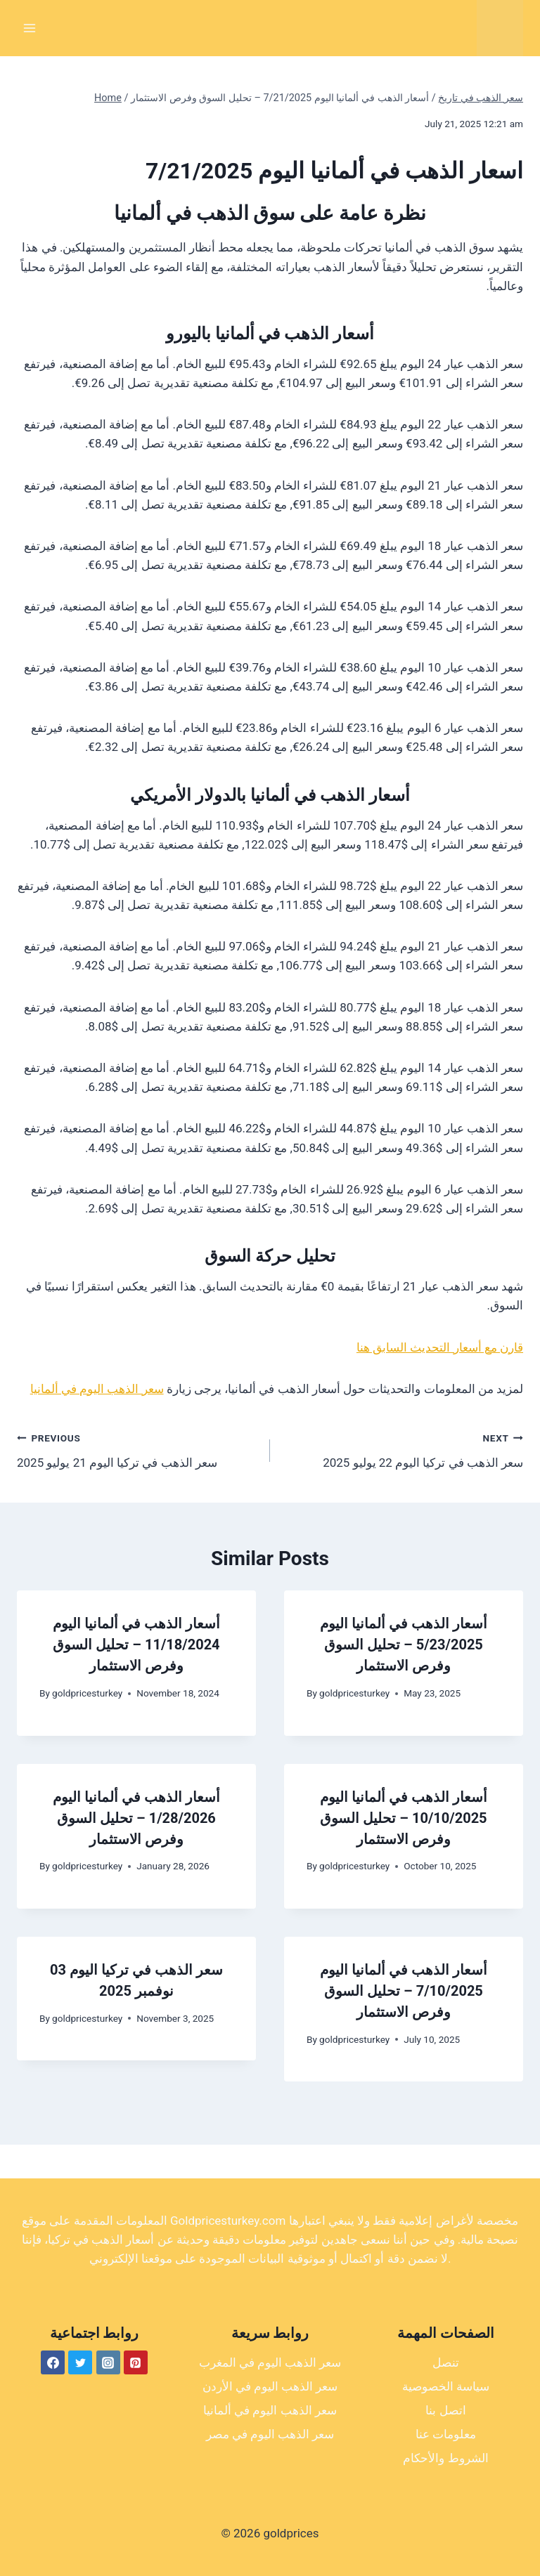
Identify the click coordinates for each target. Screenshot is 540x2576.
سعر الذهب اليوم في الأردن (270, 2386)
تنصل (445, 2362)
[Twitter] (80, 2362)
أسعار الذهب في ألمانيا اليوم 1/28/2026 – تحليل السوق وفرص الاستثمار (136, 1818)
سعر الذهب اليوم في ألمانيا (97, 1389)
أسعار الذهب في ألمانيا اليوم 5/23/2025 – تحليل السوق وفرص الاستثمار (403, 1644)
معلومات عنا (446, 2434)
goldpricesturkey (87, 1693)
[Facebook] (53, 2362)
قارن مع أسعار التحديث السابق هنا (439, 1347)
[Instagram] (108, 2362)
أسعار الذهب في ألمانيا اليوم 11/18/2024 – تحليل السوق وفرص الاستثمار (136, 1644)
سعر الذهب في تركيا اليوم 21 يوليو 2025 (137, 1449)
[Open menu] (30, 28)
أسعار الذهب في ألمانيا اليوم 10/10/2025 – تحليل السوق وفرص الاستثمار (403, 1818)
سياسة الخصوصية (445, 2386)
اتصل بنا (445, 2410)
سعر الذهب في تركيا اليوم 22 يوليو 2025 (402, 1449)
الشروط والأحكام (445, 2458)
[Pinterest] (136, 2362)
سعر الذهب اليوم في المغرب (270, 2362)
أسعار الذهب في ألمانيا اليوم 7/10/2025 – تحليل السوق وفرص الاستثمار (403, 1990)
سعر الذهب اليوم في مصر (270, 2434)
